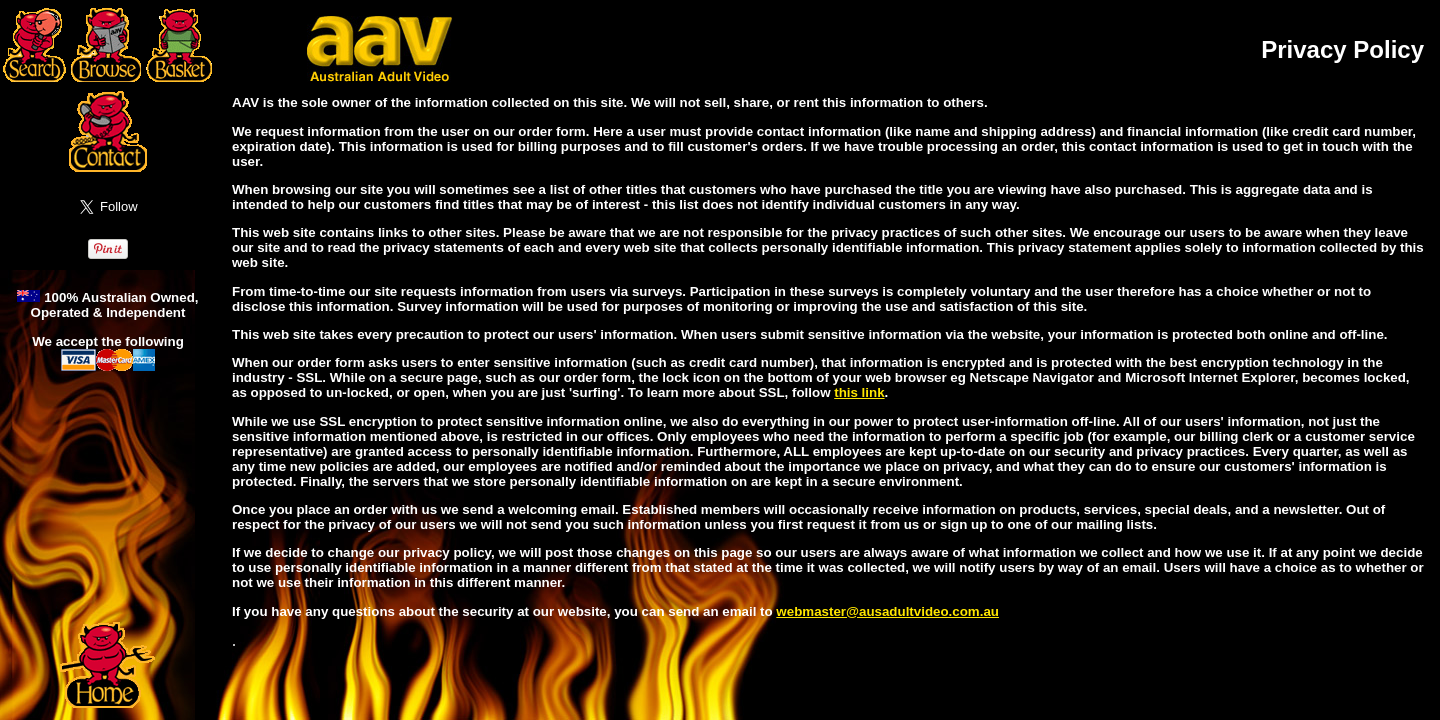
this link (859, 392)
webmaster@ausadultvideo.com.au (887, 611)
